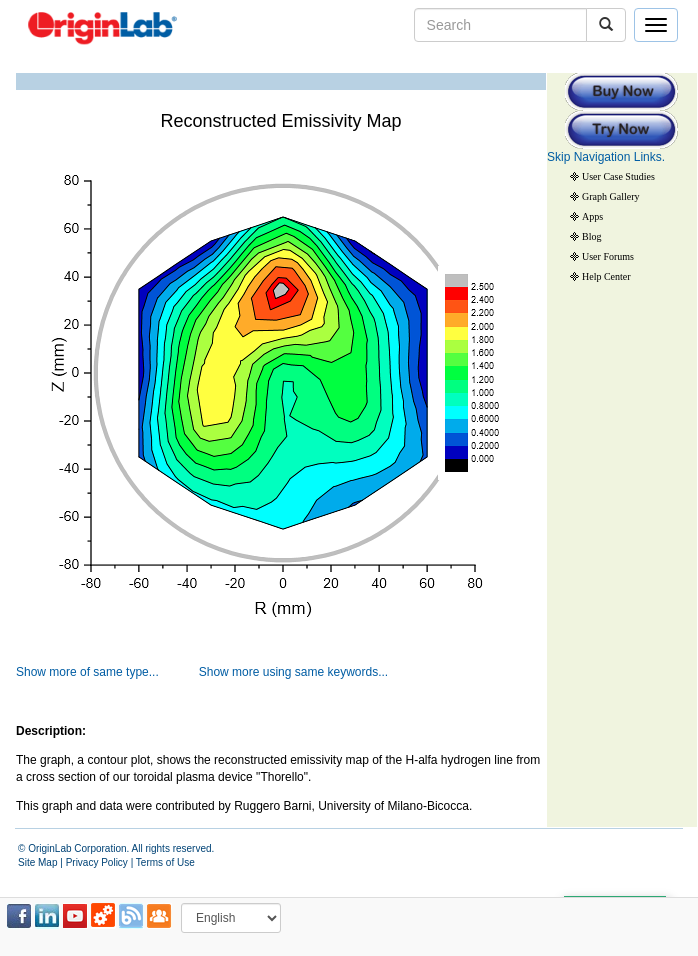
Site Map (37, 862)
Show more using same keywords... (293, 672)
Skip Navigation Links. (606, 157)
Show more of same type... (87, 672)
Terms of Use (165, 862)
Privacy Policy (97, 862)
